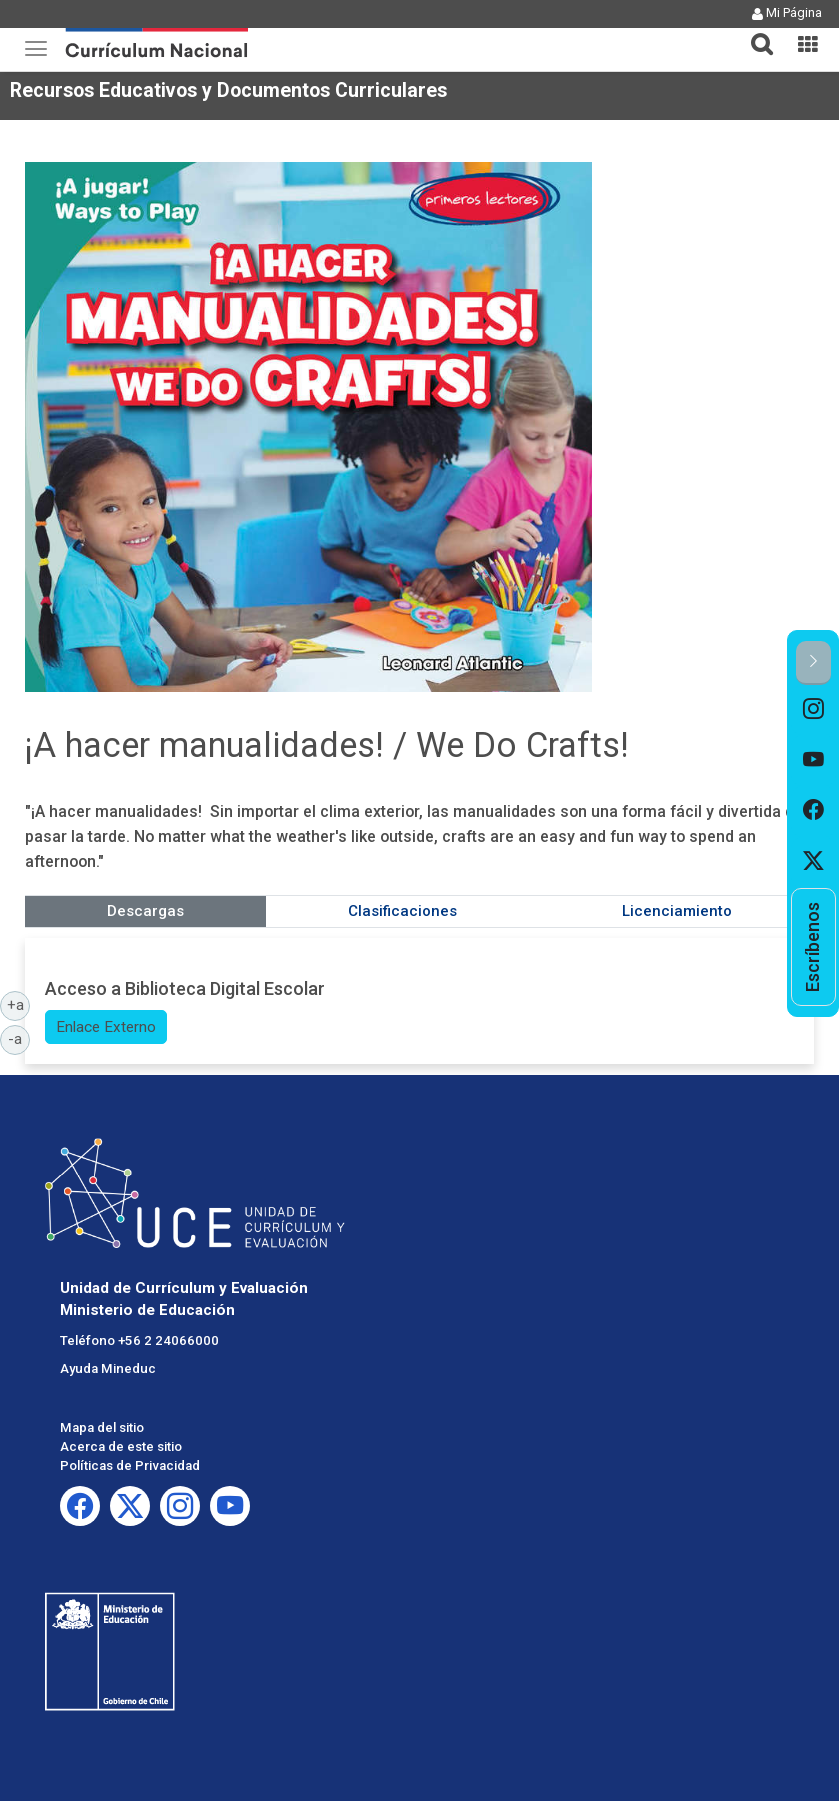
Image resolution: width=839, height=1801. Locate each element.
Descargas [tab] (145, 911)
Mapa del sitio (102, 1427)
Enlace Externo (106, 1027)
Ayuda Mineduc (108, 1368)
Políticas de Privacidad (130, 1465)
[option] (813, 710)
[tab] (754, 32)
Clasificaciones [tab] (402, 911)
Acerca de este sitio (121, 1446)
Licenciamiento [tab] (677, 911)
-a (19, 1038)
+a (19, 1004)
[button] (754, 32)
